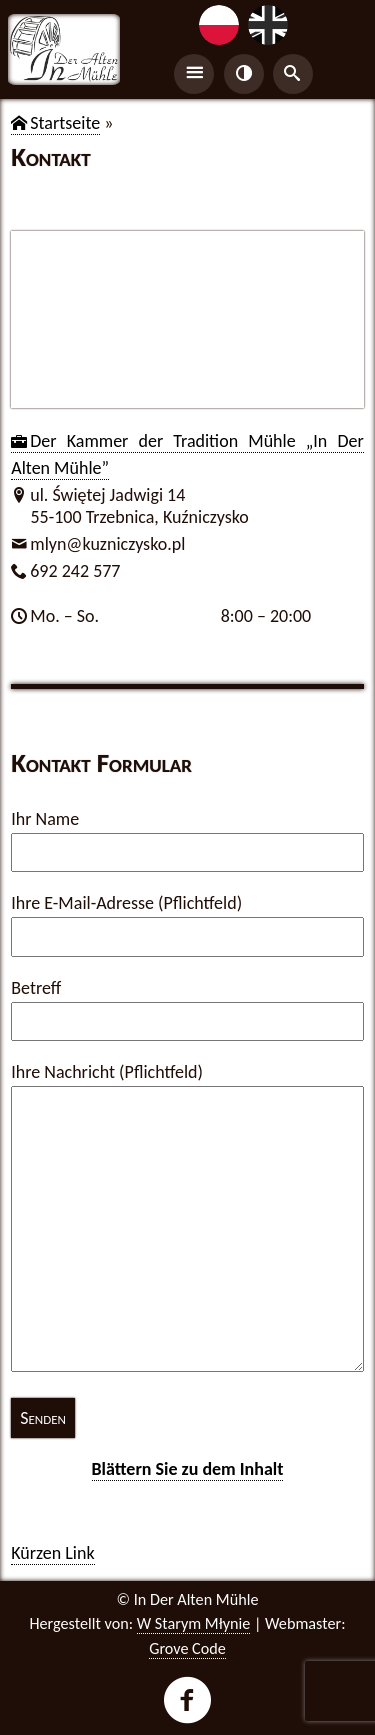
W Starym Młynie (194, 1623)
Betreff (36, 988)
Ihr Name (45, 819)
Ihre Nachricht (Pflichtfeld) (107, 1072)
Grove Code (187, 1648)
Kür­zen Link (52, 1553)
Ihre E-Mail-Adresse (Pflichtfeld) (126, 903)
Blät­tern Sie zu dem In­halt (188, 1469)
